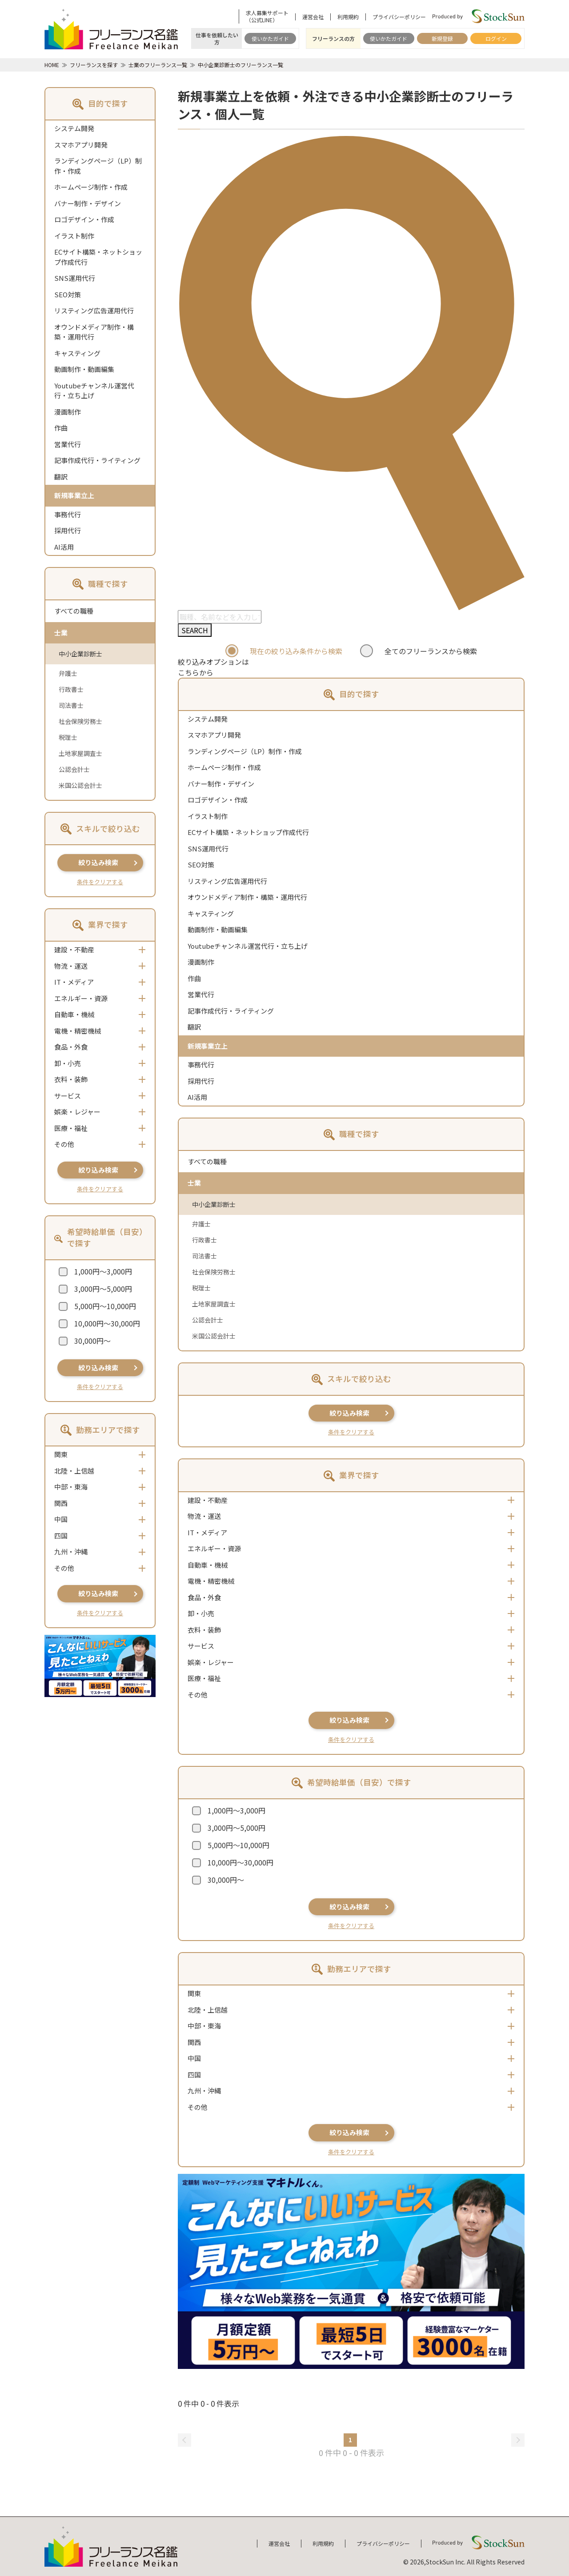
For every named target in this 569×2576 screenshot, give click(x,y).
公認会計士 (74, 769)
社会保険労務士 (80, 721)
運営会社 (313, 16)
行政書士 (71, 689)
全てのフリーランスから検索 (431, 651)
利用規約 (348, 16)
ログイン (496, 38)
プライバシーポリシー (399, 16)
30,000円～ (92, 1340)
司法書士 (71, 705)
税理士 (68, 737)
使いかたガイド (270, 38)
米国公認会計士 (80, 785)
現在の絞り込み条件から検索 (296, 651)
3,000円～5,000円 (103, 1288)
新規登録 (442, 38)
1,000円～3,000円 (103, 1271)
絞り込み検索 (98, 862)
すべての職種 (73, 610)
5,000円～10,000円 (105, 1306)
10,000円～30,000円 (107, 1323)
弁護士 (68, 673)
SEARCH (194, 630)
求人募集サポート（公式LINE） (267, 16)
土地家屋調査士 (80, 753)
